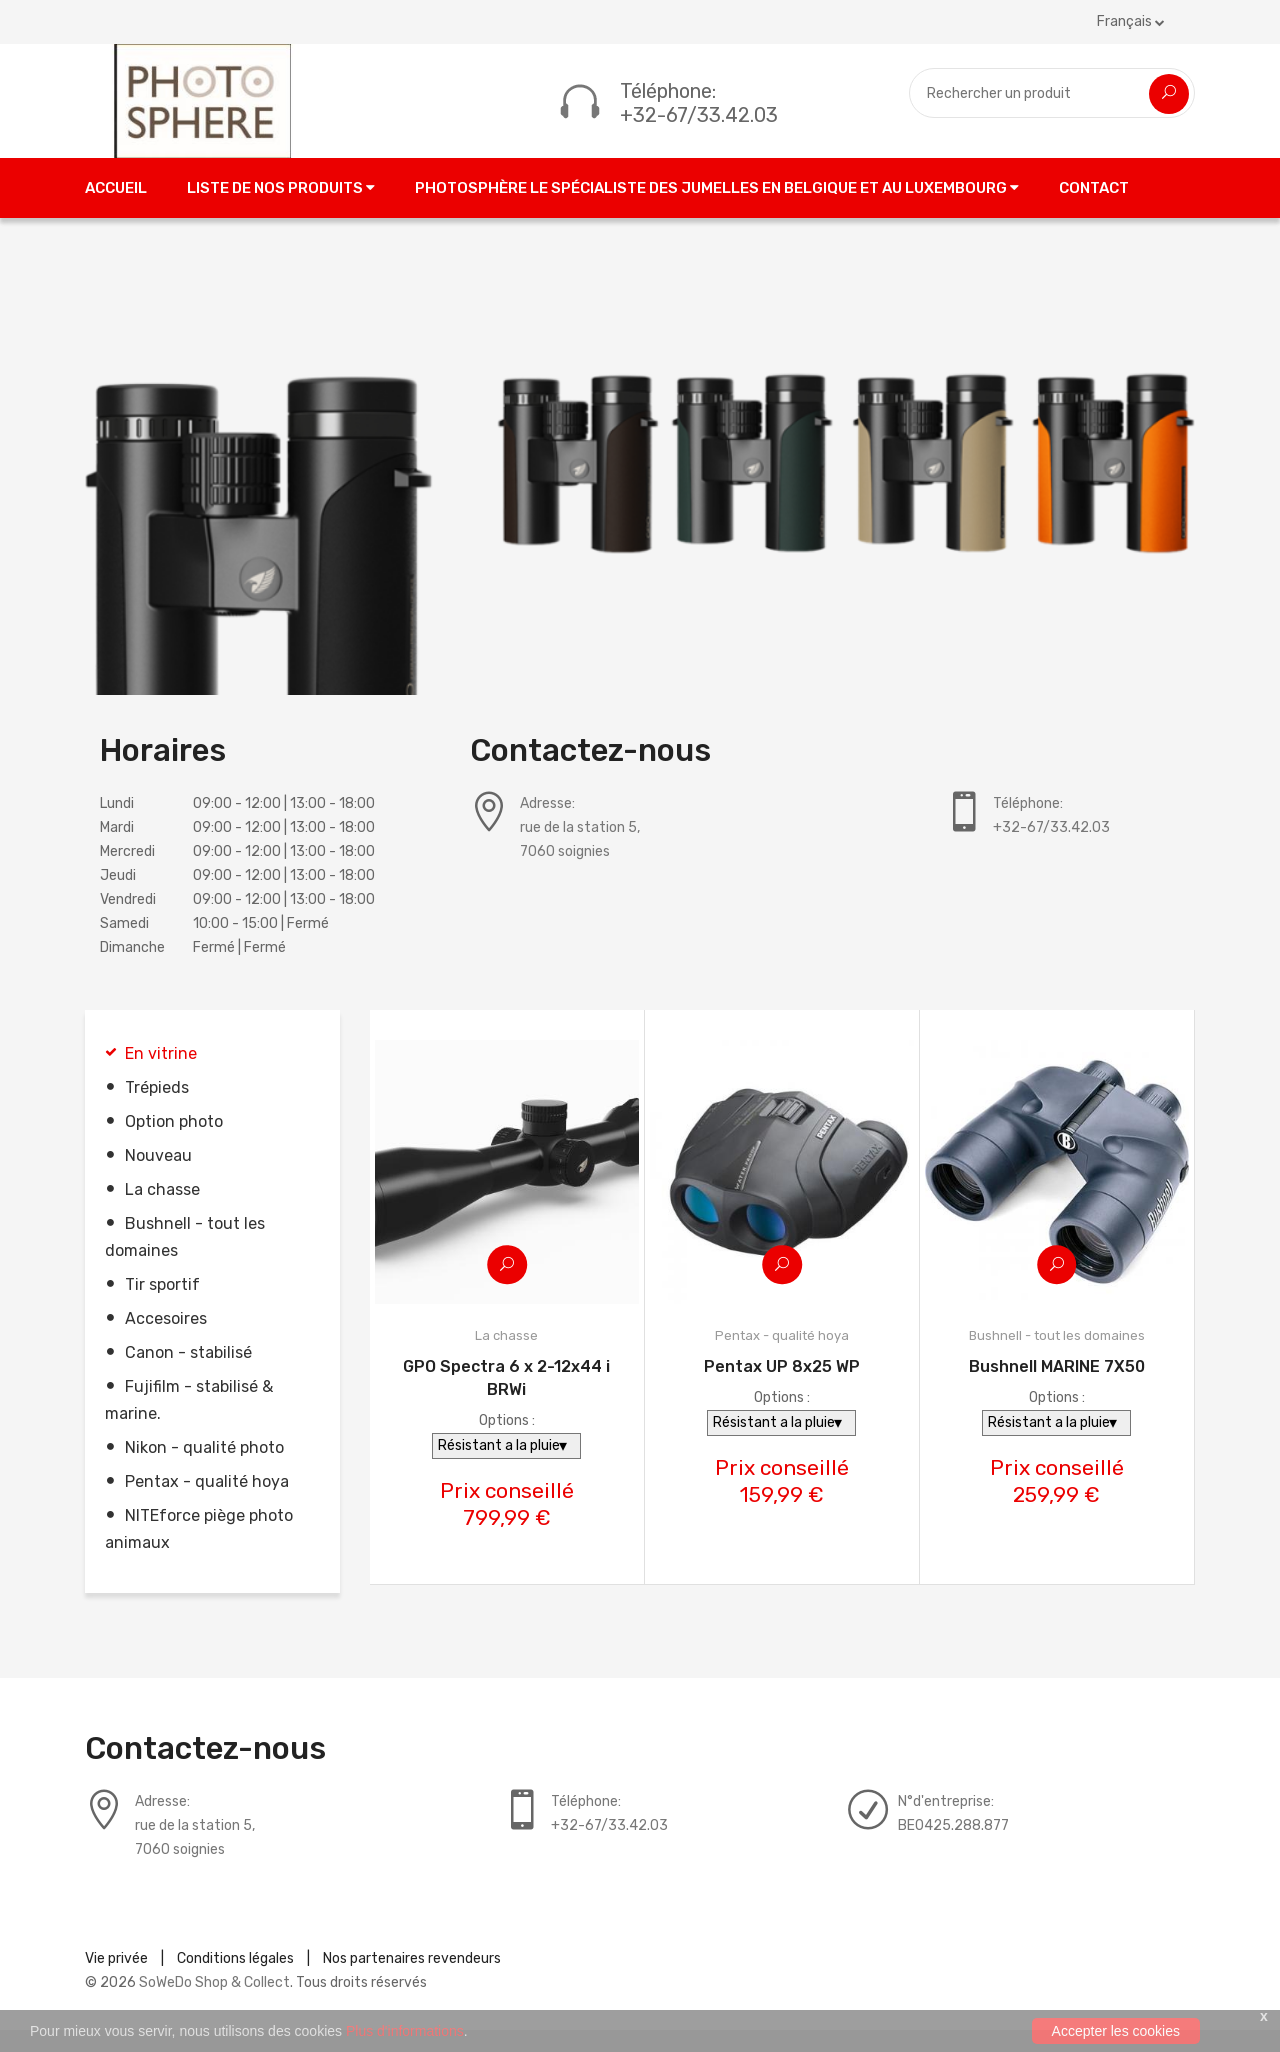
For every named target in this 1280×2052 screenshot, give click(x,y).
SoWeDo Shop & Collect (214, 2004)
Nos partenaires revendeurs (412, 1980)
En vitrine (161, 1075)
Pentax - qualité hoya (207, 1503)
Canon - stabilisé (188, 1374)
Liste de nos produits (281, 210)
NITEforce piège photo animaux (199, 1551)
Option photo (174, 1143)
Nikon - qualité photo (204, 1469)
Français (1131, 21)
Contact (1094, 210)
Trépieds (157, 1109)
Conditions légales (235, 1980)
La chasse (162, 1211)
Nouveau (158, 1177)
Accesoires (166, 1340)
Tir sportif (162, 1306)
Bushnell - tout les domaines (185, 1259)
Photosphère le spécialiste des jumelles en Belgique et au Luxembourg (717, 210)
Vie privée (116, 1980)
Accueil (116, 210)
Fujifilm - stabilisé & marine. (189, 1422)
